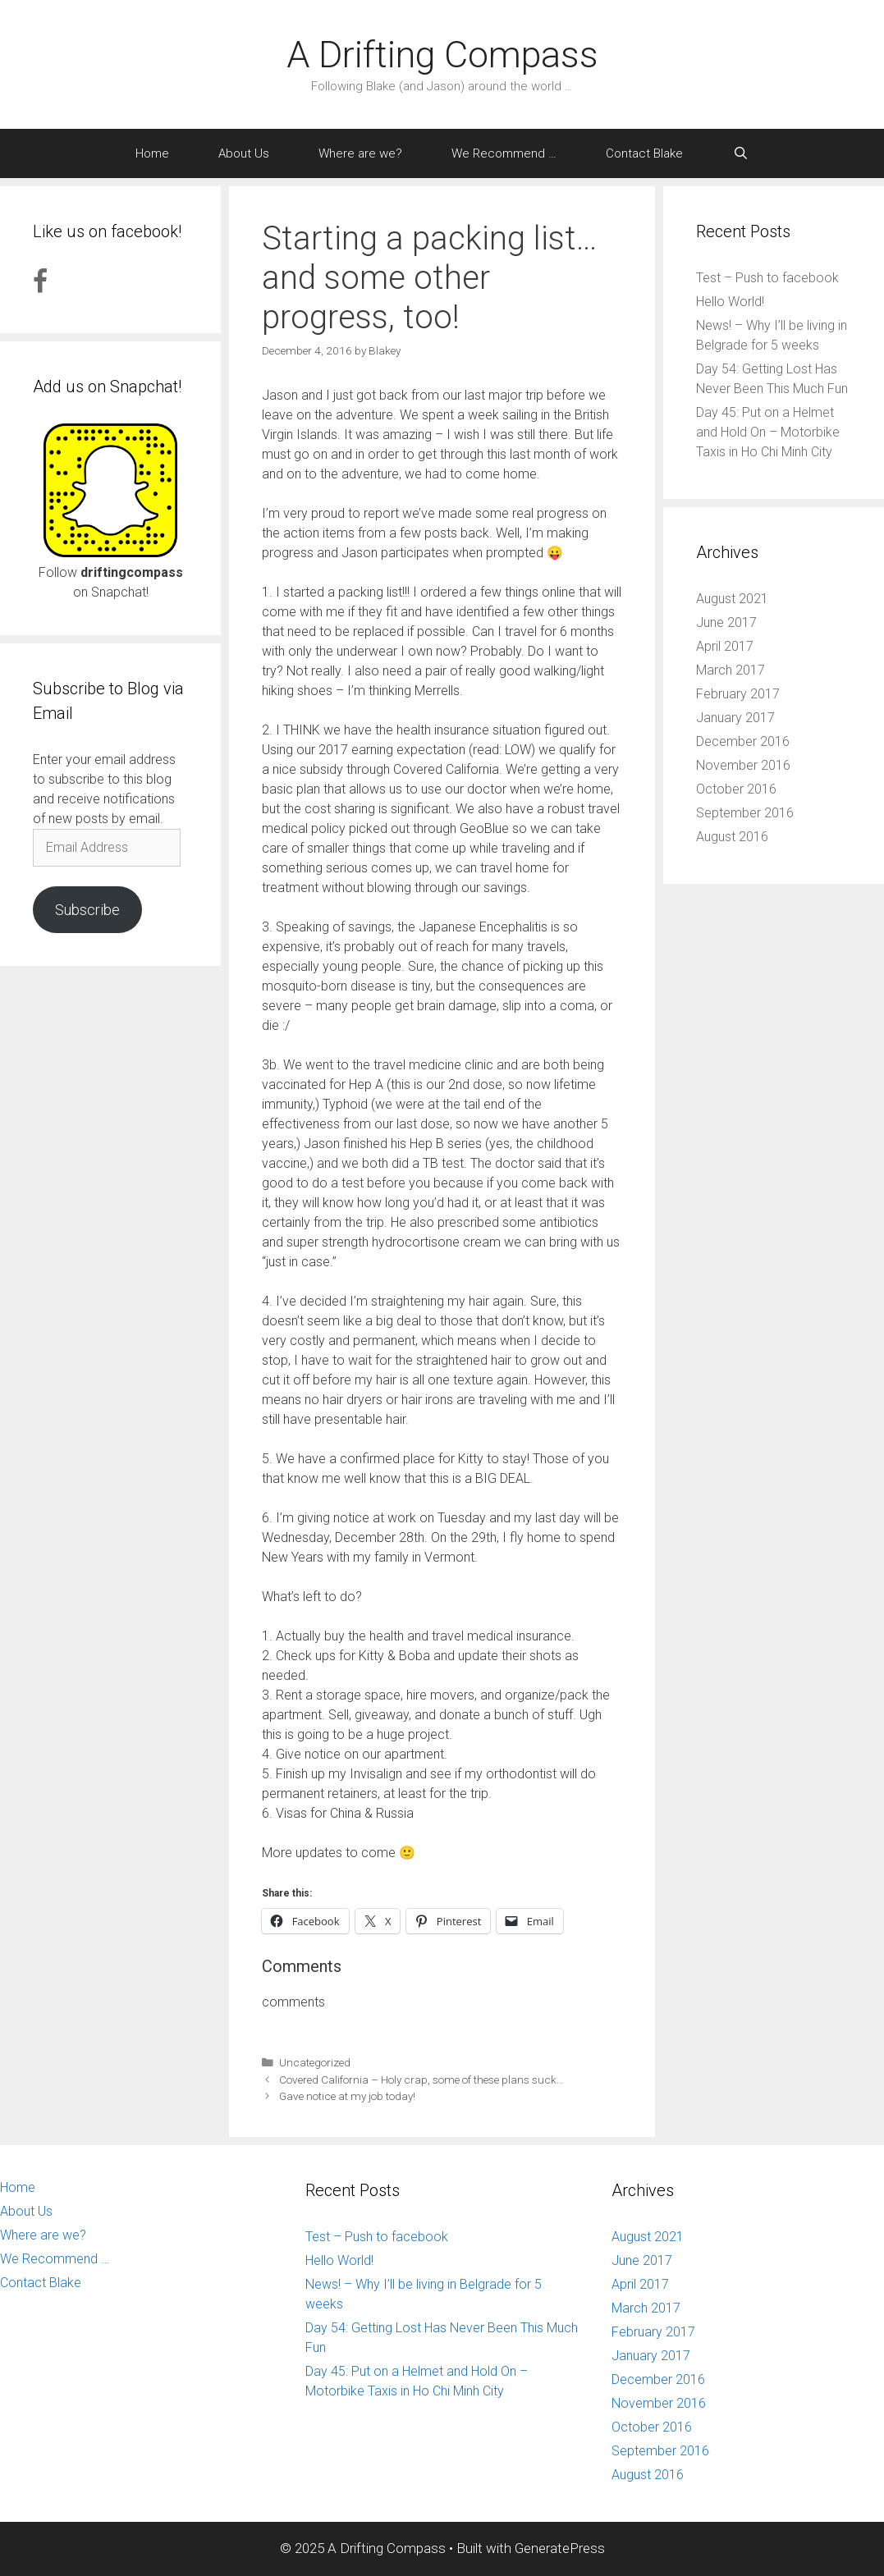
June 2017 (726, 622)
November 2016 (743, 765)
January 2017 (735, 717)
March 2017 (730, 670)
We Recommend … (504, 153)
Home (152, 153)
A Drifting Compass (442, 54)
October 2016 (736, 789)
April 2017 (724, 646)
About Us (243, 153)
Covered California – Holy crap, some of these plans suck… (421, 2079)
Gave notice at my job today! (347, 2095)
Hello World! (730, 301)
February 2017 (738, 694)
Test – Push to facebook (767, 278)
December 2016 (743, 741)
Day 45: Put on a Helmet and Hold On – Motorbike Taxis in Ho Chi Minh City (768, 432)
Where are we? (360, 153)
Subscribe (87, 909)
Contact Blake (644, 153)
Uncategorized (314, 2062)
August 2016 (732, 836)
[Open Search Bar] (740, 153)
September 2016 (745, 813)
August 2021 (732, 598)
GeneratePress (560, 2548)
